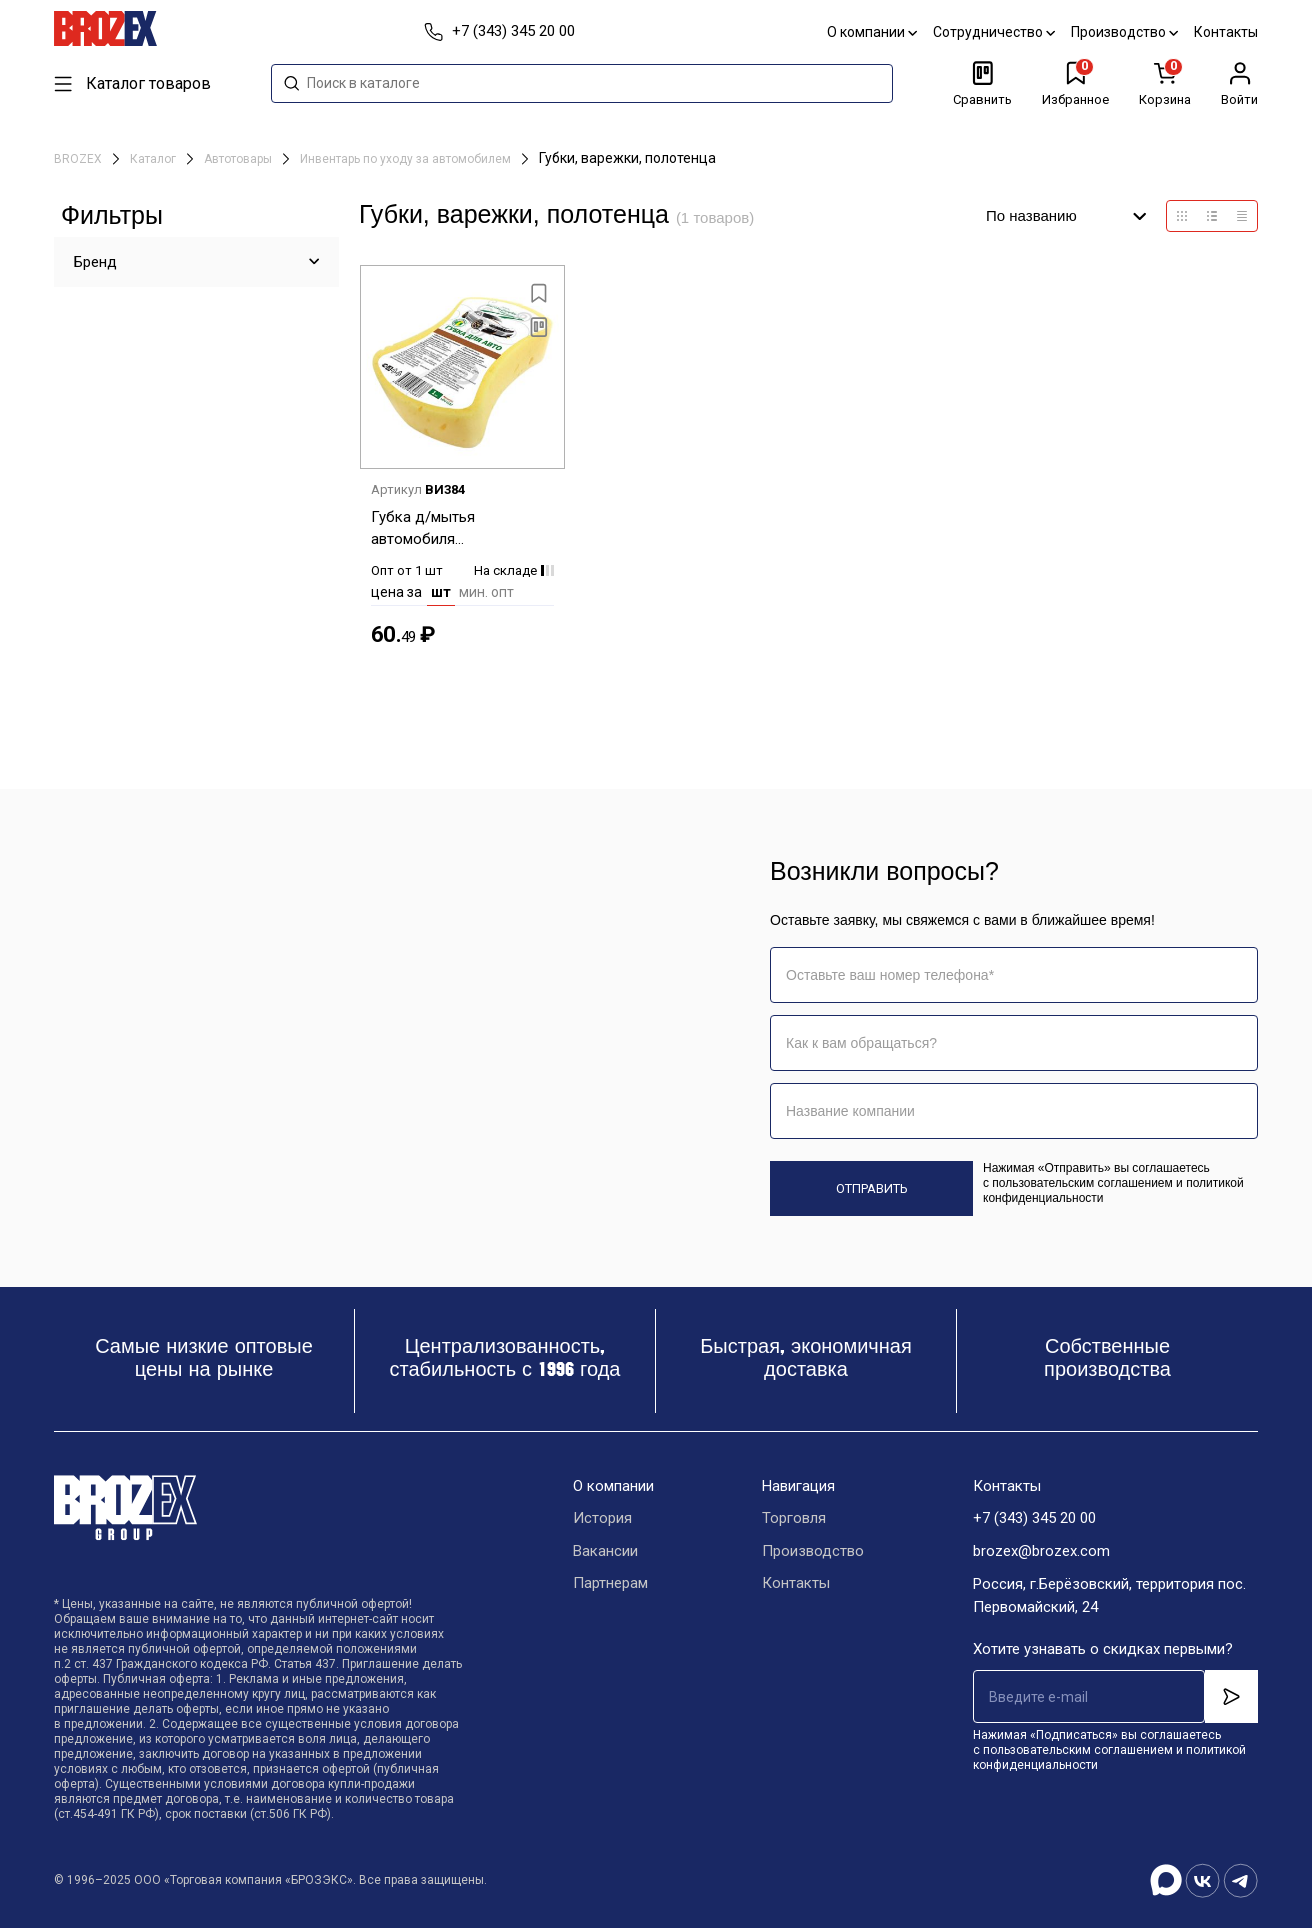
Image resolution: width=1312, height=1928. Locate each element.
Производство (1124, 32)
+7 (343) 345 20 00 (1034, 1519)
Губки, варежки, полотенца (627, 158)
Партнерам (610, 1585)
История (602, 1519)
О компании (872, 32)
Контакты (1226, 32)
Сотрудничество (994, 32)
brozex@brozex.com (1041, 1552)
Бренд (95, 262)
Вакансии (605, 1552)
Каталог (154, 159)
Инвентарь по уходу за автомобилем (407, 159)
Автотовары (239, 159)
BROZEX (79, 159)
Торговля (794, 1519)
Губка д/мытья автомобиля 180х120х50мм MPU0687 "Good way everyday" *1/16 (460, 529)
